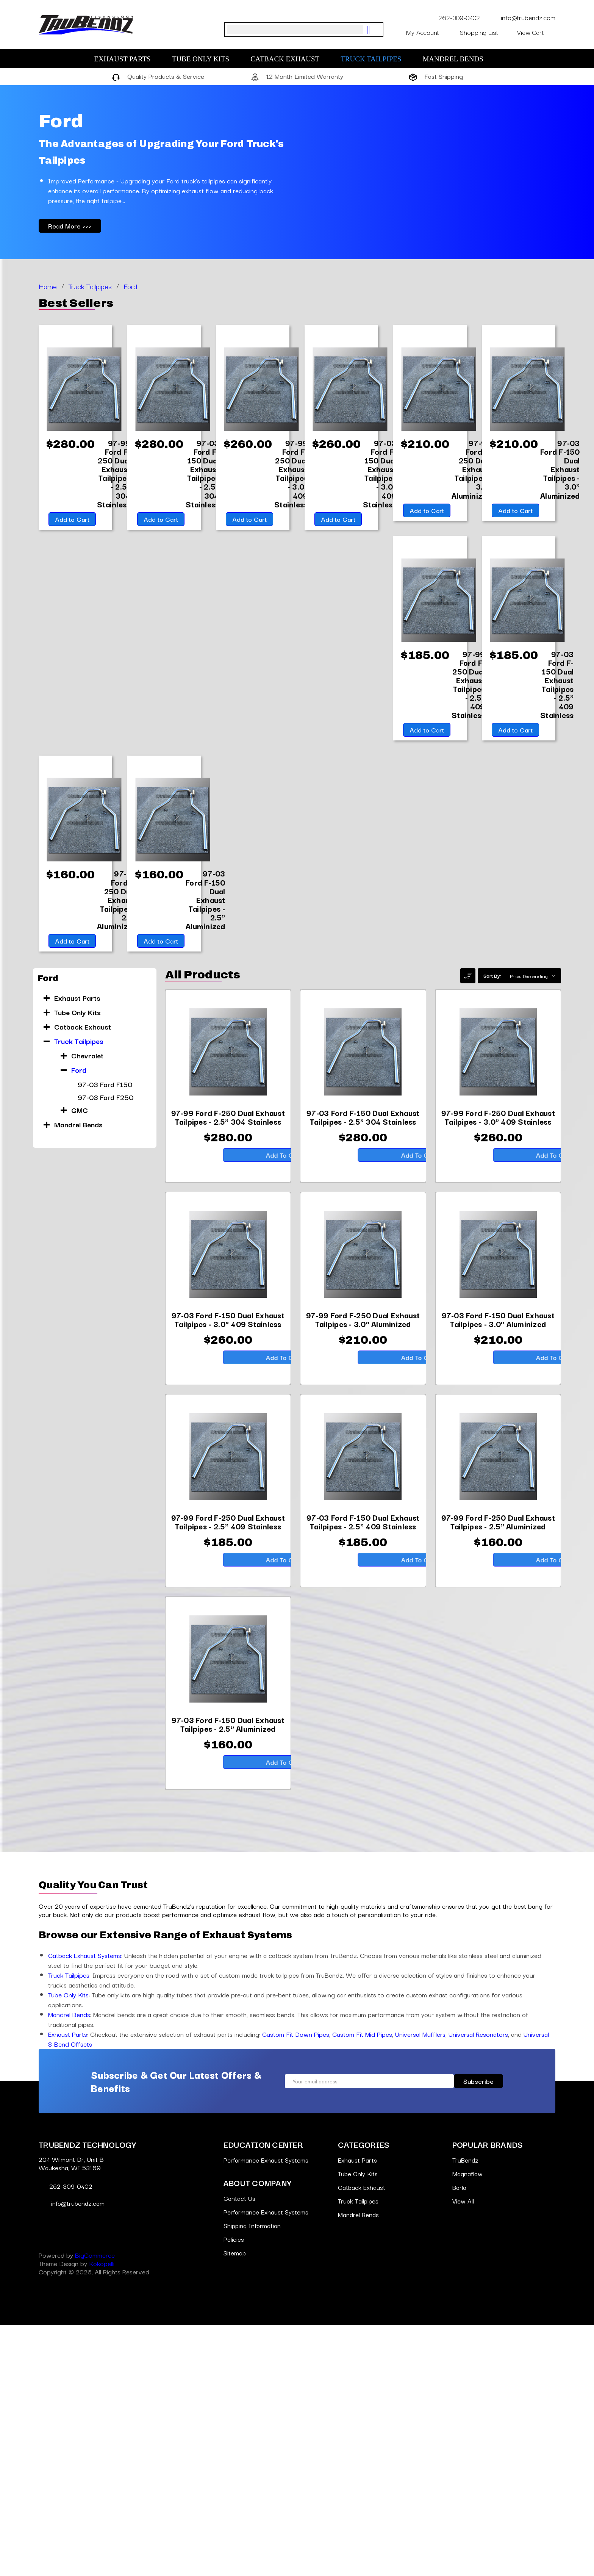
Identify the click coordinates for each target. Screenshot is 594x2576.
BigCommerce (95, 2506)
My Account (428, 32)
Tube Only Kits (204, 59)
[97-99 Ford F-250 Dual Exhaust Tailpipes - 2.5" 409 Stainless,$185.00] (469, 693)
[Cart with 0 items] (536, 32)
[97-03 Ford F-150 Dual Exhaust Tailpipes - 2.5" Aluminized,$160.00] (118, 1119)
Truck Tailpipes (375, 59)
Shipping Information (253, 2476)
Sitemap (235, 2503)
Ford (78, 1290)
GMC (79, 1330)
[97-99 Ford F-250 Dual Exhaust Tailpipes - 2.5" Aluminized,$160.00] (561, 906)
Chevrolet (87, 1276)
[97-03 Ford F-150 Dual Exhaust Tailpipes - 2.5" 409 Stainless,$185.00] (557, 688)
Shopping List (484, 32)
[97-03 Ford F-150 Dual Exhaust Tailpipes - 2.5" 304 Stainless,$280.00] (203, 474)
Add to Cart (70, 531)
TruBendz (465, 2410)
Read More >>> (70, 226)
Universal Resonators (478, 2285)
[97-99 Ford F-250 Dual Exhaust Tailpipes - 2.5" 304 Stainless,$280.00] (114, 479)
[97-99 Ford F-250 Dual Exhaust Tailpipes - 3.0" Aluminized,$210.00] (472, 470)
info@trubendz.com (522, 17)
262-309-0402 (454, 17)
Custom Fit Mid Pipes (362, 2285)
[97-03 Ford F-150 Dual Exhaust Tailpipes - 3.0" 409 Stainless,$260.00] (380, 474)
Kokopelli (101, 2514)
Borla (459, 2438)
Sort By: (492, 1196)
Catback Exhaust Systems (84, 2206)
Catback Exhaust (288, 59)
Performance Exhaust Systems (266, 2410)
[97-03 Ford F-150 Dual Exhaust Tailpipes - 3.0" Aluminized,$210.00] (561, 470)
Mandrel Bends (456, 59)
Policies (234, 2490)
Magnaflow (468, 2424)
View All (463, 2451)
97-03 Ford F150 (105, 1305)
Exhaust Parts (126, 59)
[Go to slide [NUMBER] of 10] (35, 1159)
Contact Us (240, 2449)
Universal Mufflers (420, 2285)
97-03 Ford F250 (105, 1317)
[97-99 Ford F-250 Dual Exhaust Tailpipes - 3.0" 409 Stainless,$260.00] (291, 479)
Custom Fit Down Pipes (295, 2285)
